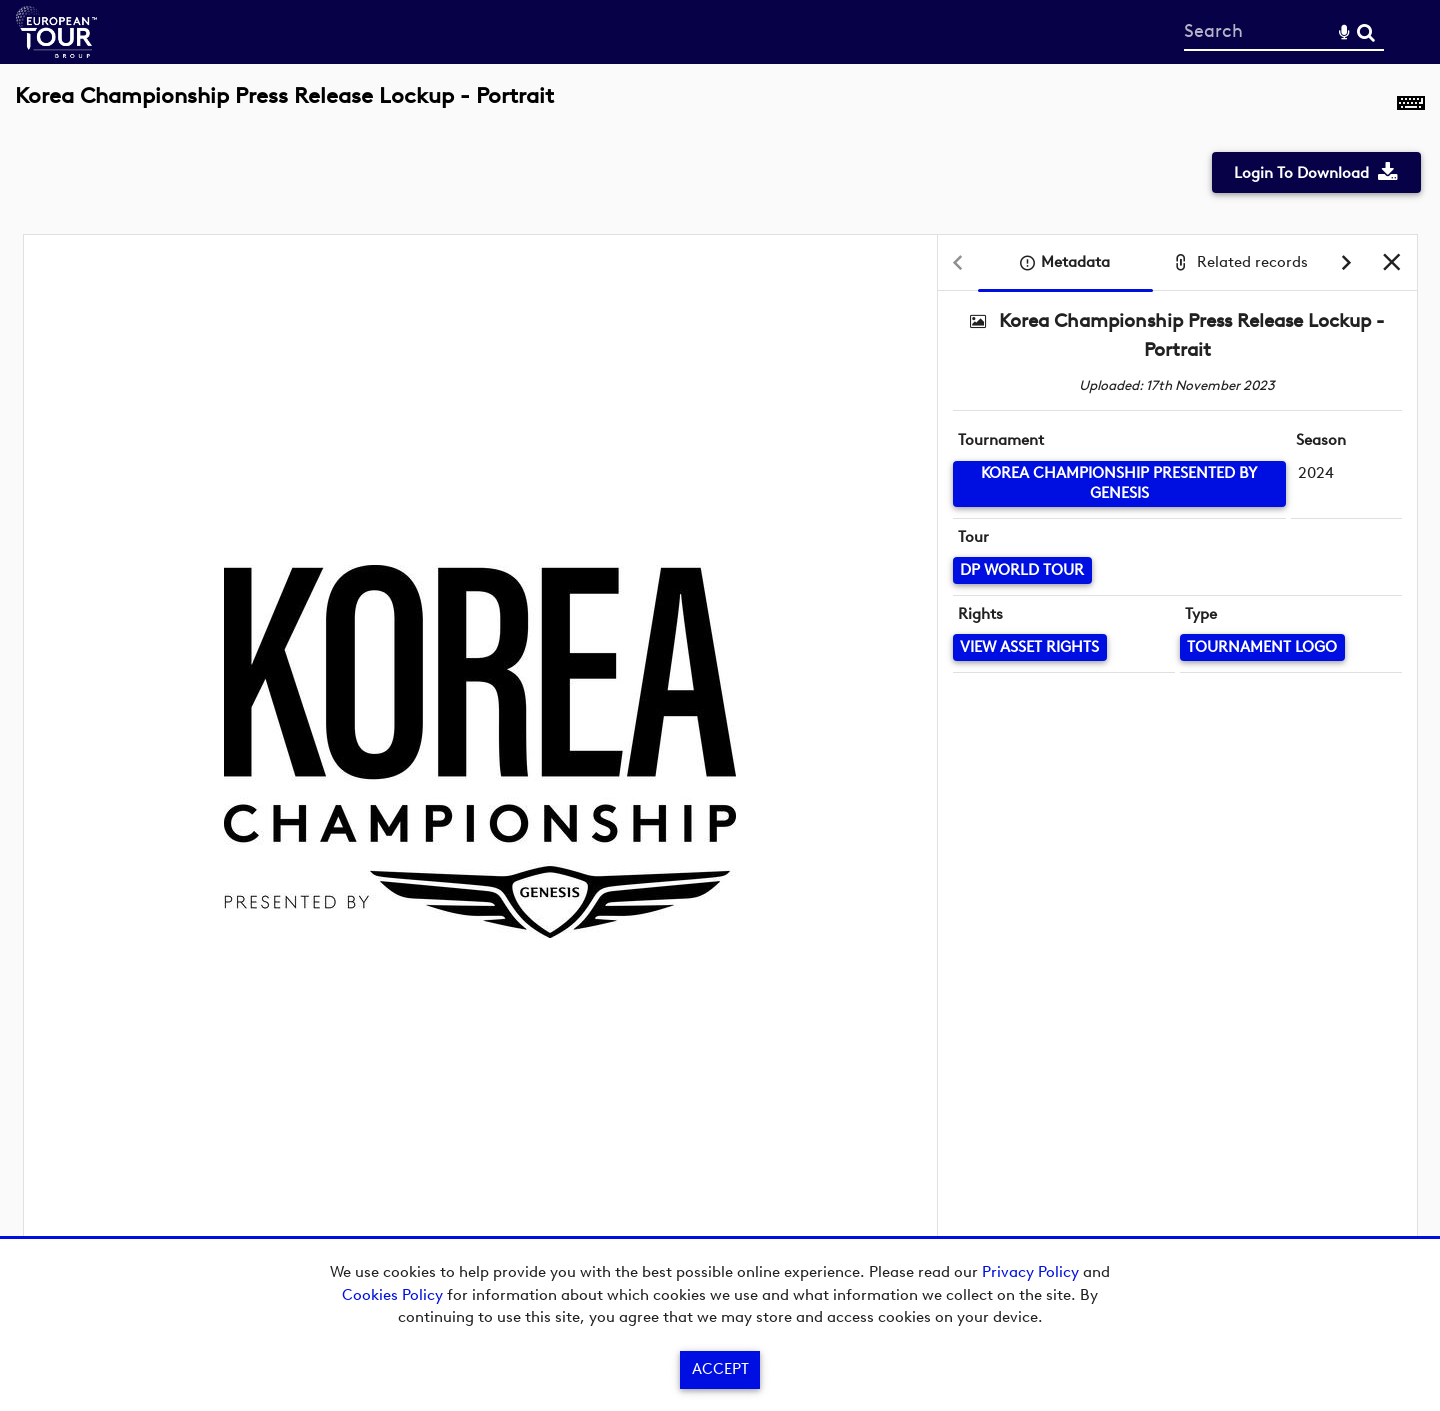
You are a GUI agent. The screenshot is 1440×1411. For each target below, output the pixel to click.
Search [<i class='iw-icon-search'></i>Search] (1366, 31)
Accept (720, 1369)
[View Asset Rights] (1030, 647)
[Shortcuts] (1411, 107)
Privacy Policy (1030, 1272)
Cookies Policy (392, 1295)
